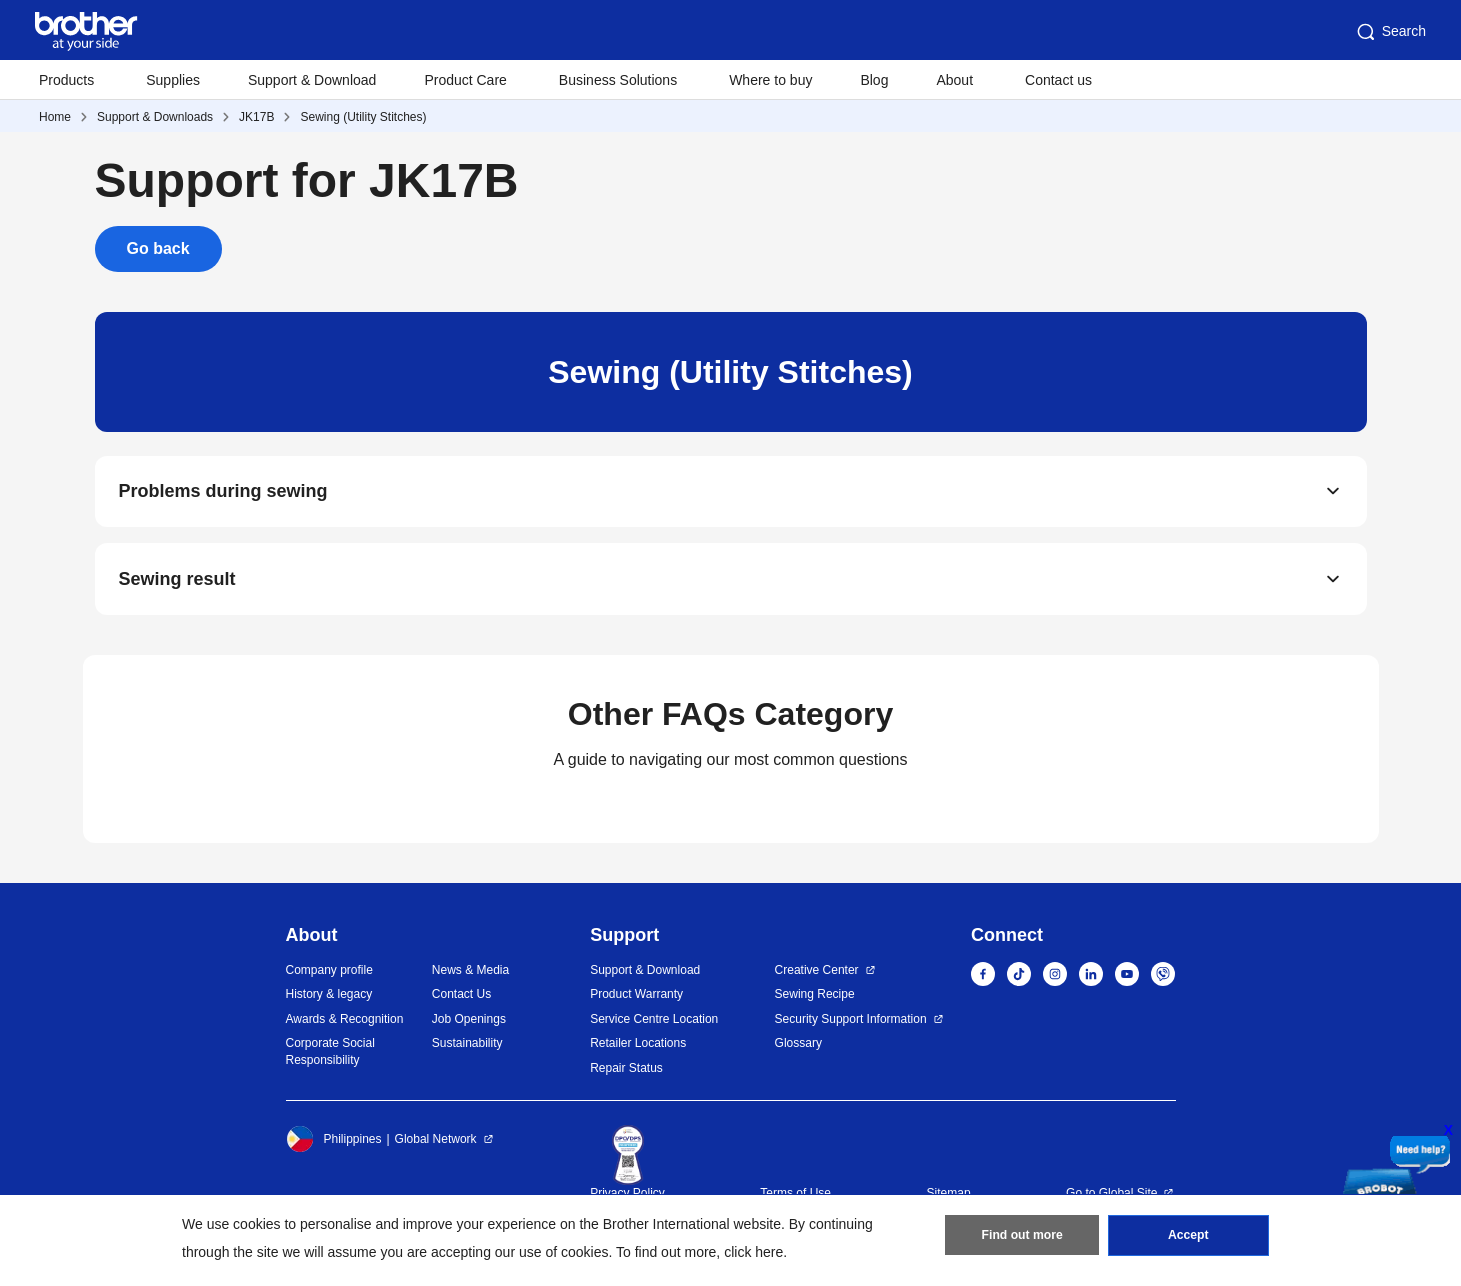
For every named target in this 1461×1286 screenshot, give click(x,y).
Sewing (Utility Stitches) (363, 117)
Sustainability (467, 1044)
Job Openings (469, 1020)
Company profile (329, 971)
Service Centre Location (654, 1020)
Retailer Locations (638, 1044)
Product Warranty (636, 995)
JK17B (256, 117)
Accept (1188, 1237)
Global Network (436, 1140)
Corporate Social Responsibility (330, 1052)
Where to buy (770, 80)
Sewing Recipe (815, 995)
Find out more (1022, 1237)
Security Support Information (851, 1020)
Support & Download (312, 80)
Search (1390, 32)
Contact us (1058, 80)
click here (753, 1252)
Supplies (173, 80)
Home (55, 117)
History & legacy (329, 995)
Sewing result (177, 580)
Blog (874, 80)
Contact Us (461, 995)
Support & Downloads (155, 117)
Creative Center (817, 971)
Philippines (334, 1140)
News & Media (470, 971)
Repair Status (626, 1069)
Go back (158, 248)
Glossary (798, 1044)
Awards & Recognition (345, 1020)
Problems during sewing (223, 492)
